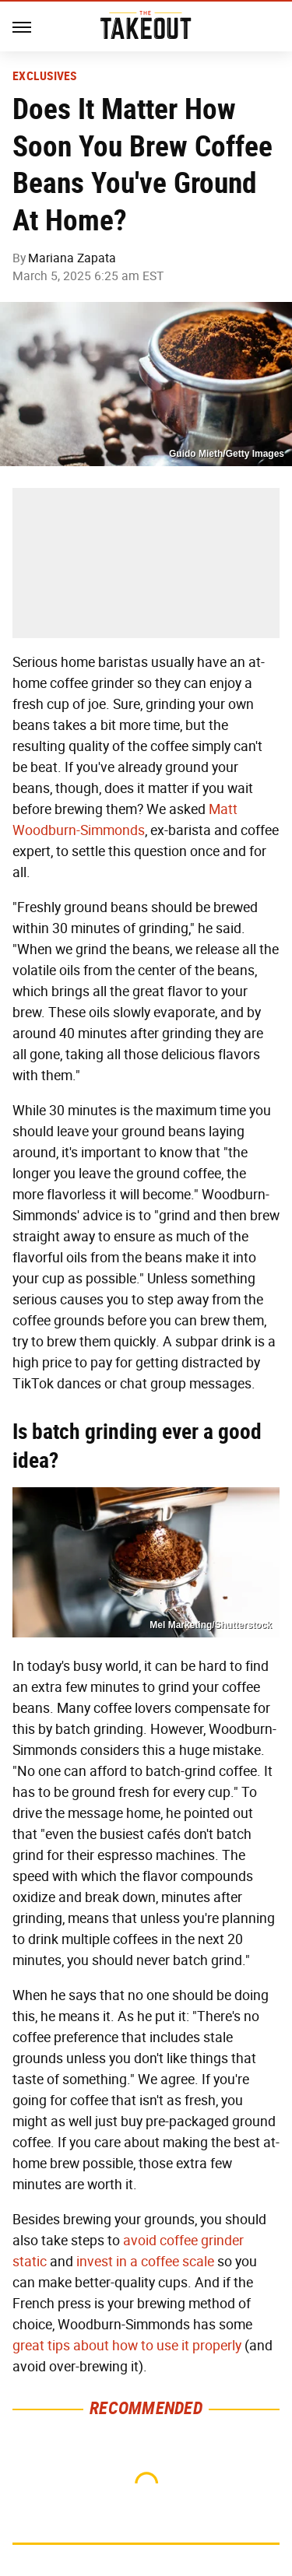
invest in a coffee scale (145, 2261)
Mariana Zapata (72, 258)
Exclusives (44, 76)
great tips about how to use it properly (126, 2345)
